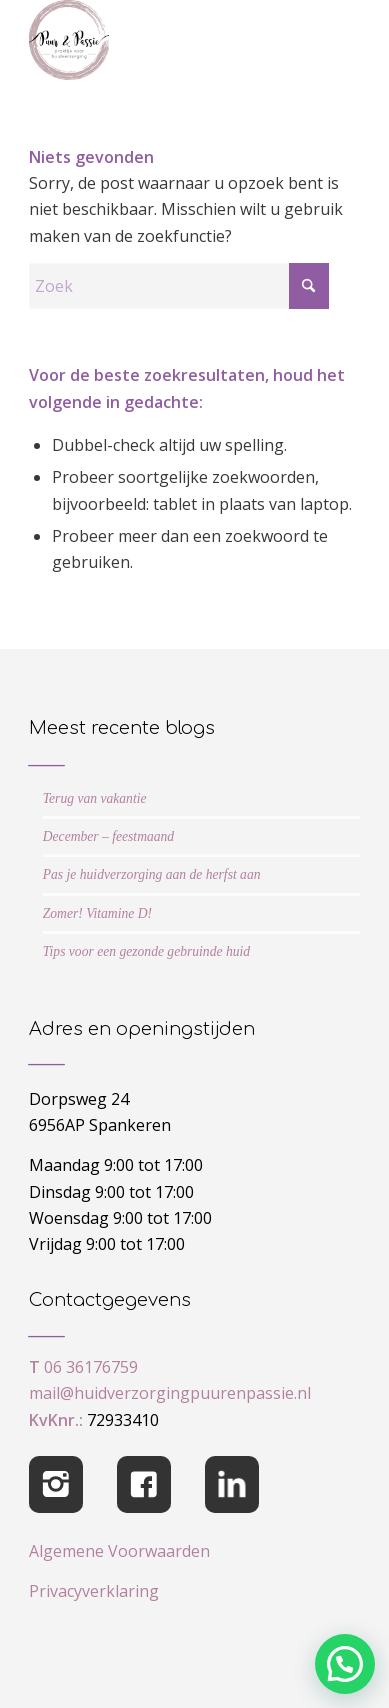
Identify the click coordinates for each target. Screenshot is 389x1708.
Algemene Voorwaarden (119, 1551)
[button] (345, 1664)
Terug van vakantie (95, 798)
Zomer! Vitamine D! (97, 913)
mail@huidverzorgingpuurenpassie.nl (170, 1393)
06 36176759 (91, 1367)
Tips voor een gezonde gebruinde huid (146, 951)
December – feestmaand (108, 836)
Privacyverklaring (94, 1591)
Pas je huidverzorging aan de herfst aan (152, 874)
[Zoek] (179, 286)
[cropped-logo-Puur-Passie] (161, 40)
